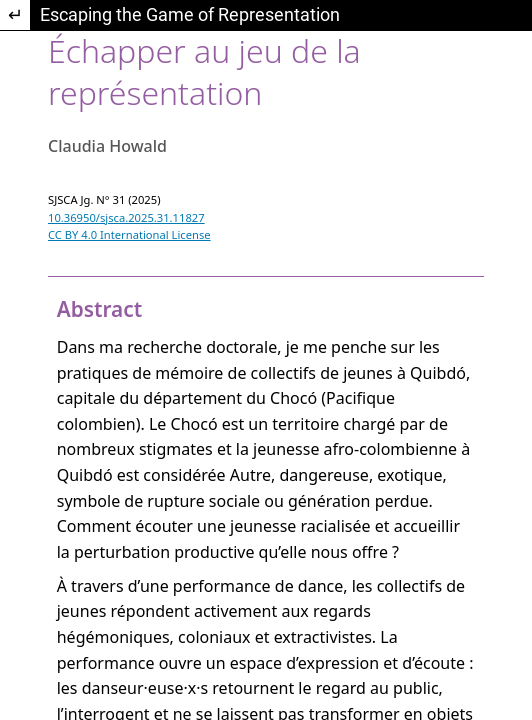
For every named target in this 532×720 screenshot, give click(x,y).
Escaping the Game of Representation (190, 14)
